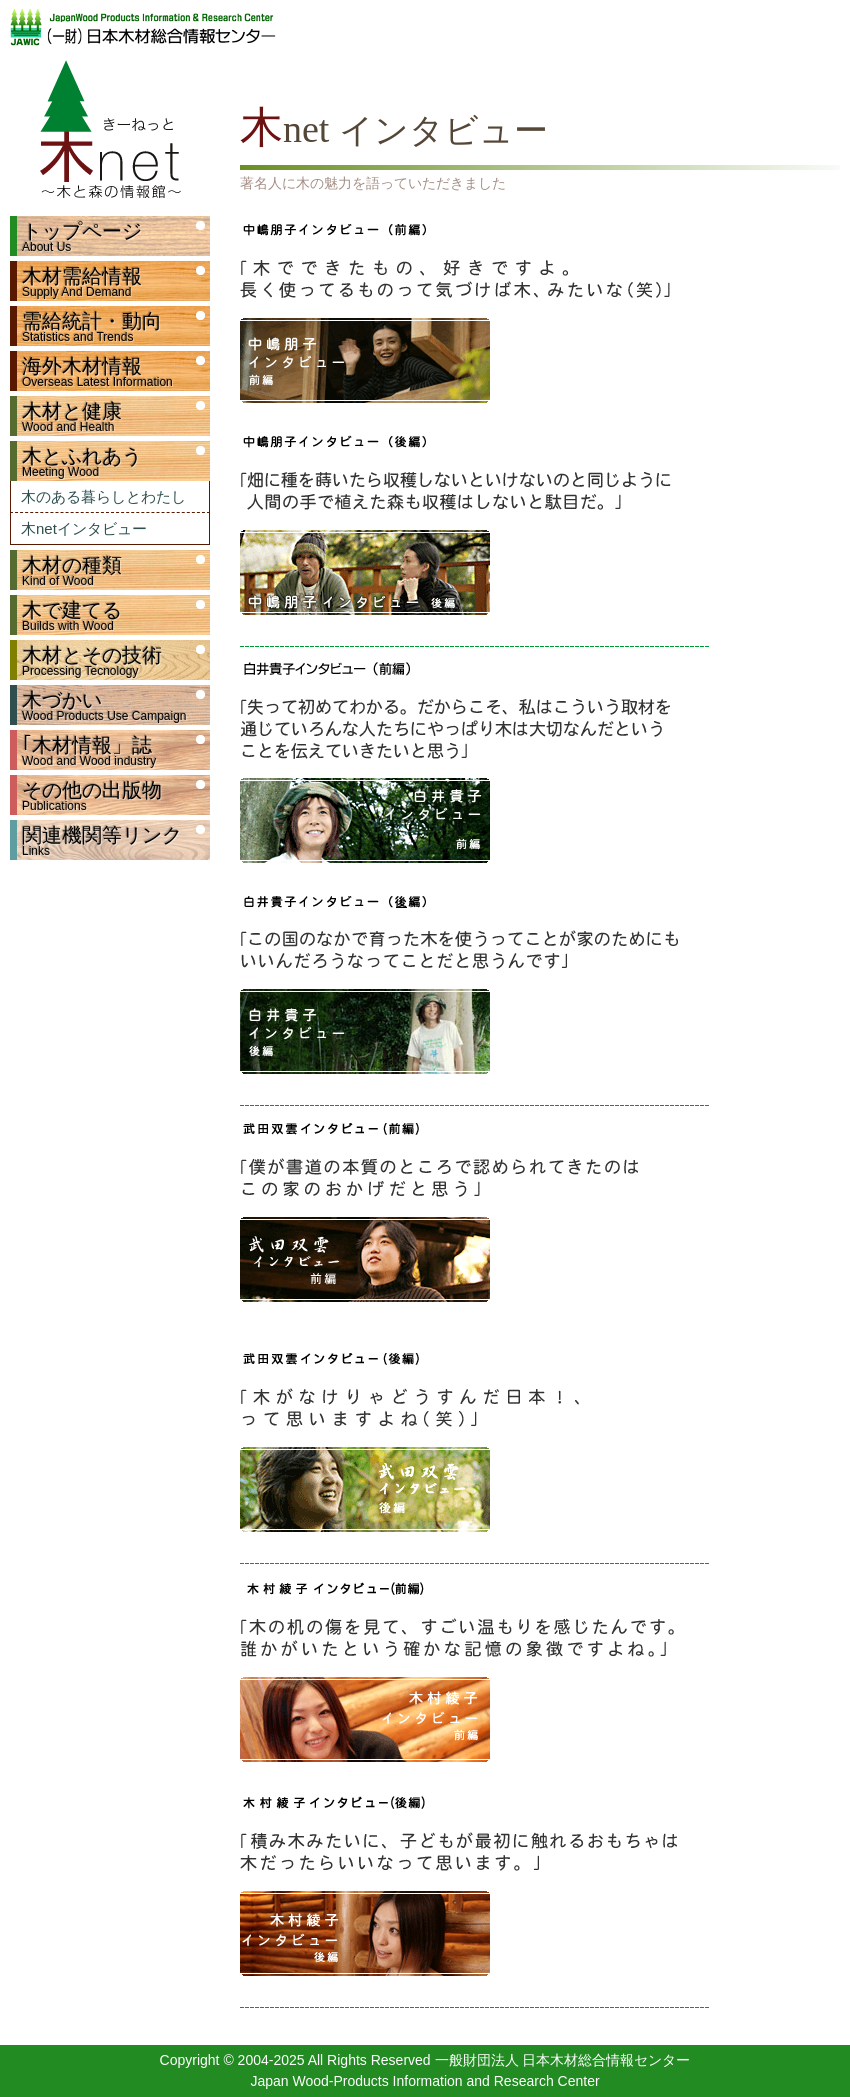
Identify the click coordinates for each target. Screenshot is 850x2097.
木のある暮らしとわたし (103, 496)
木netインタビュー (84, 528)
